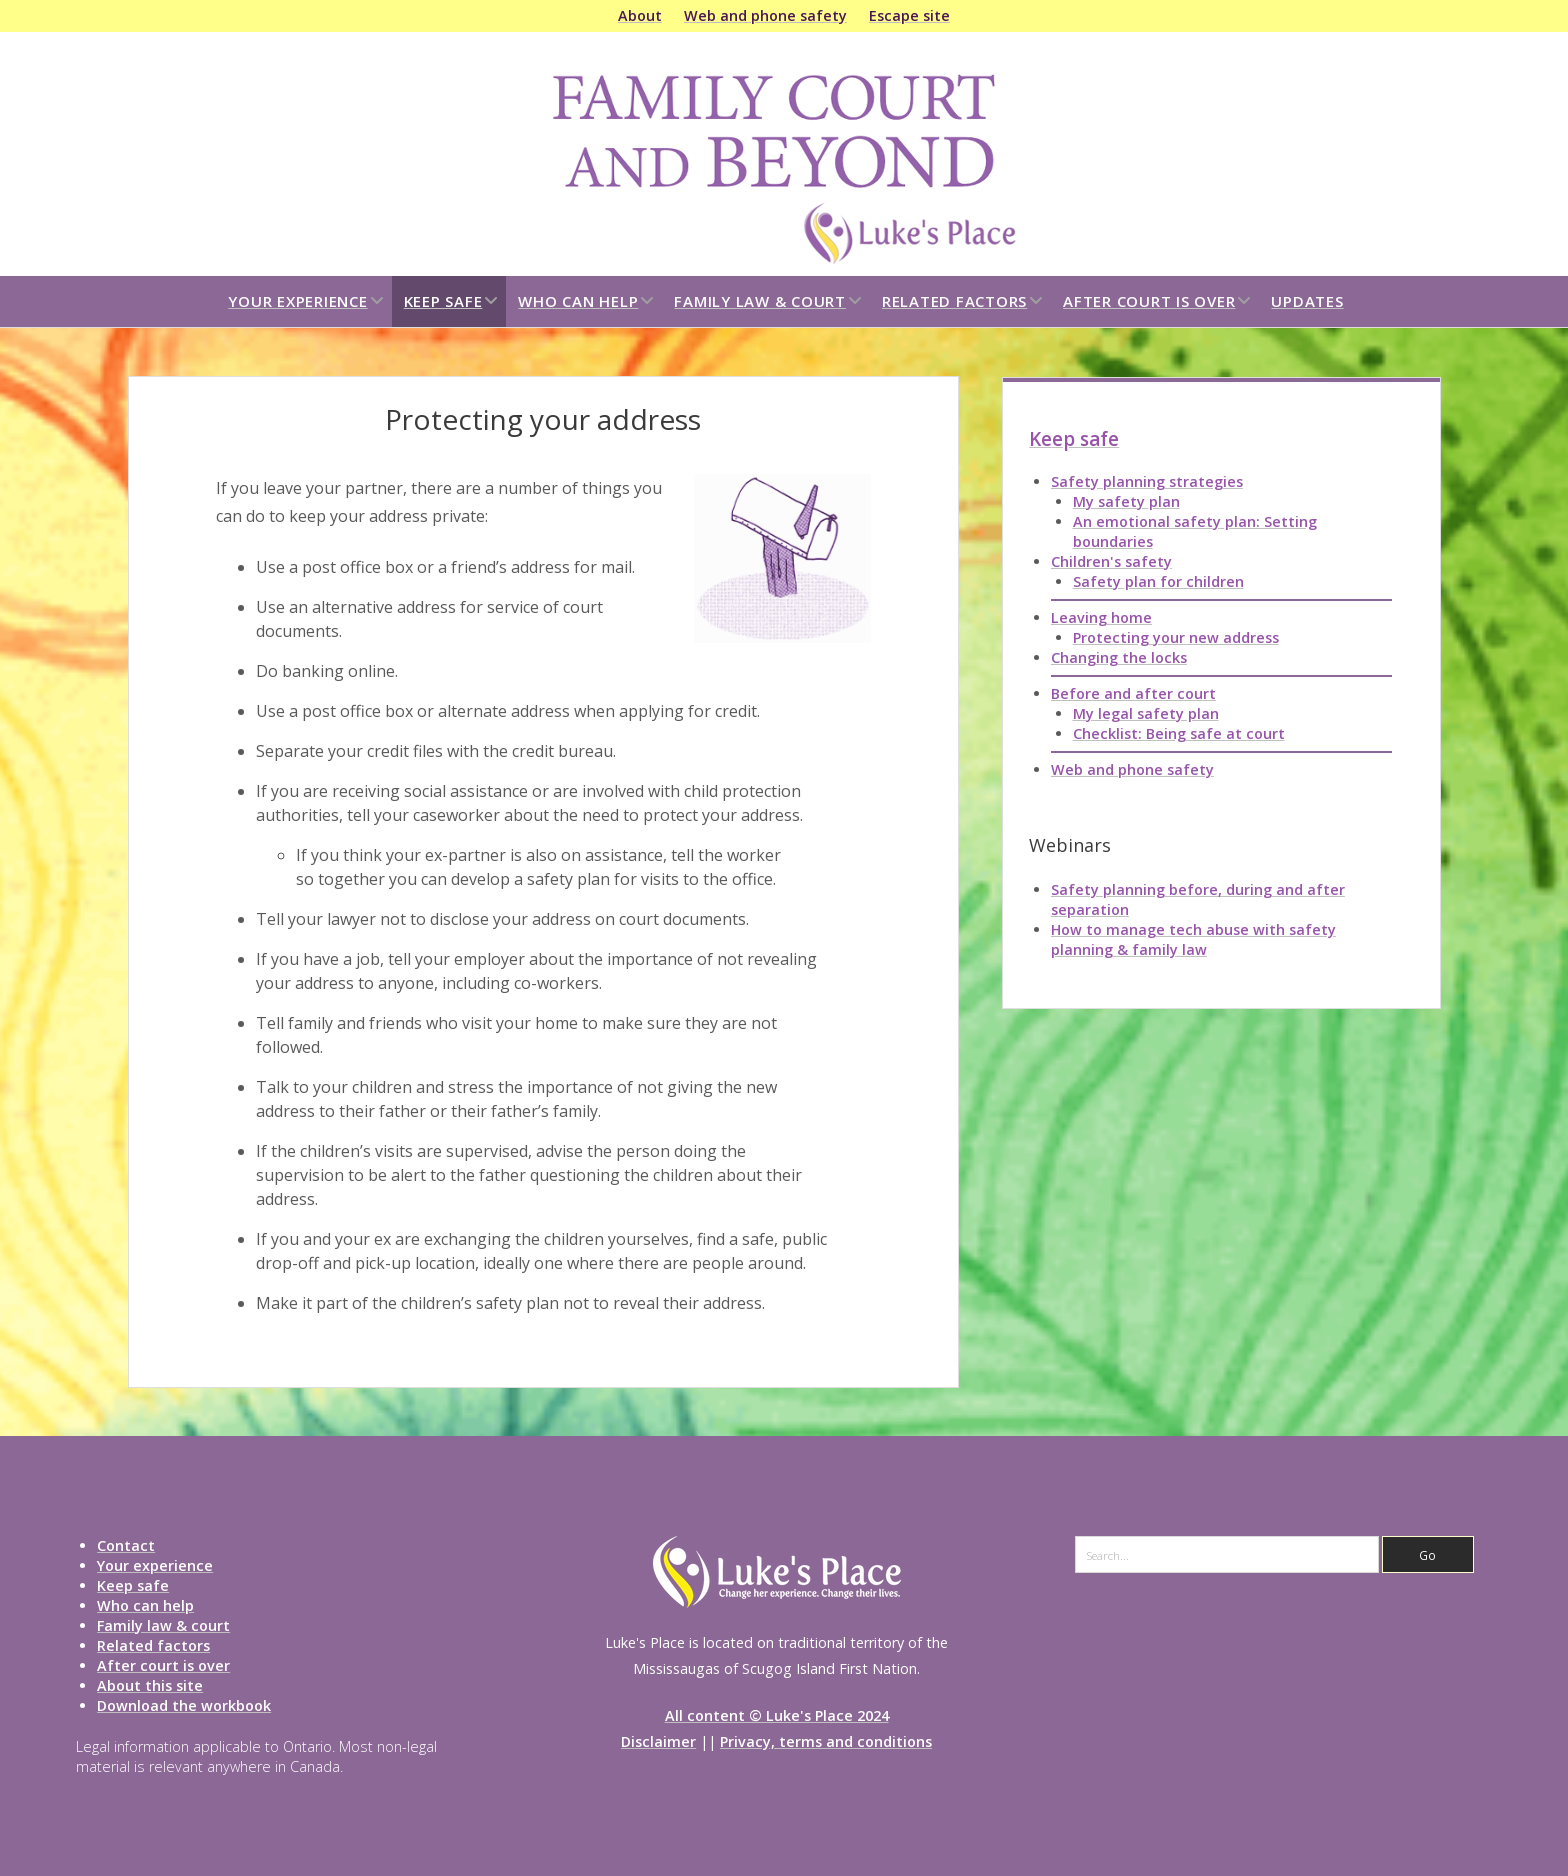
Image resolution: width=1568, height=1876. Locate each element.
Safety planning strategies (1147, 481)
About (640, 15)
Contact (126, 1545)
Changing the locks (1119, 657)
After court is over (1149, 301)
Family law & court (760, 301)
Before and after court (1133, 693)
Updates (1307, 301)
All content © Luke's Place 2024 (777, 1715)
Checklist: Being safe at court (1179, 733)
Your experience (297, 301)
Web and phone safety (765, 15)
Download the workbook (184, 1705)
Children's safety (1111, 561)
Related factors (954, 301)
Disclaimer (658, 1741)
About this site (150, 1685)
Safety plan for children (1158, 581)
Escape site (909, 15)
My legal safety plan (1146, 713)
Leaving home (1101, 617)
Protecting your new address (1176, 637)
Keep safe (443, 301)
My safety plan (1126, 501)
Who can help (578, 301)
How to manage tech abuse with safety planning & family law (1193, 939)
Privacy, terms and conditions (826, 1741)
